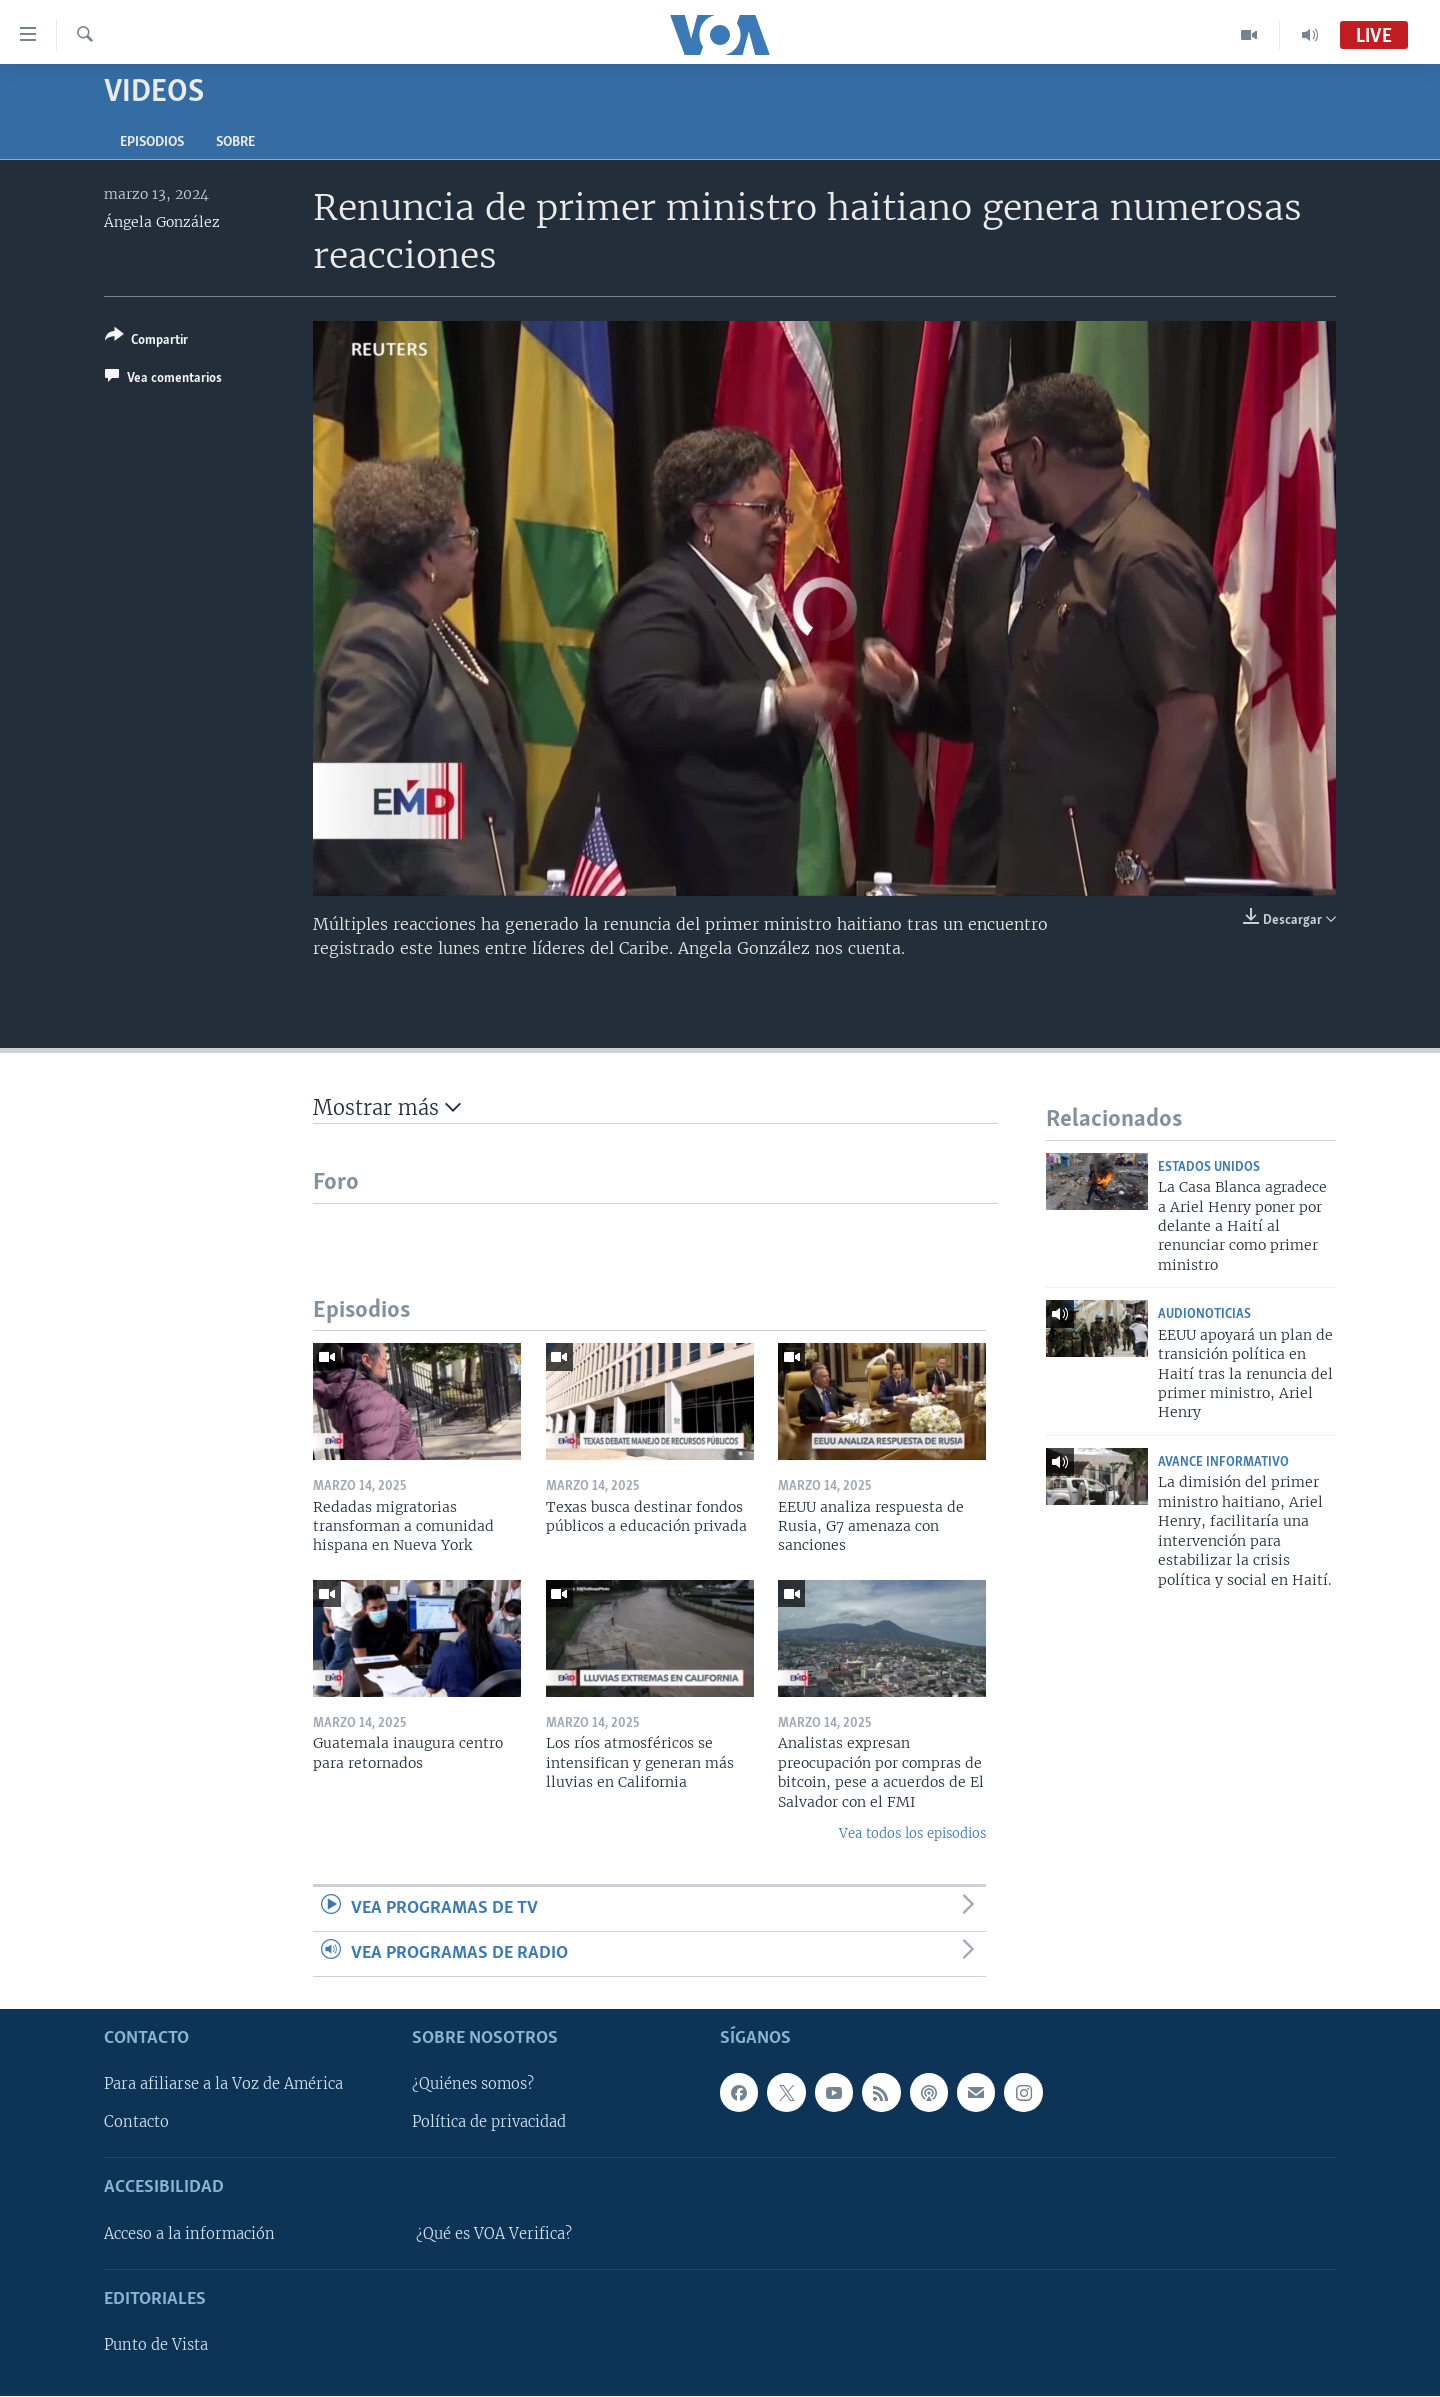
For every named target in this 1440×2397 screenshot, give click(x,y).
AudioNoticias (1204, 1314)
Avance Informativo (1223, 1462)
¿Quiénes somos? (473, 2085)
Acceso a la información (189, 2234)
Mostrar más (387, 1107)
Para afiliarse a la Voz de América (223, 2085)
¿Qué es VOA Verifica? (494, 2234)
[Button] (146, 341)
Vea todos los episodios (912, 1833)
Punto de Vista (156, 2346)
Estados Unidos (1209, 1167)
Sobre (235, 142)
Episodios (152, 142)
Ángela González (162, 222)
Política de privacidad (489, 2123)
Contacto (136, 2123)
